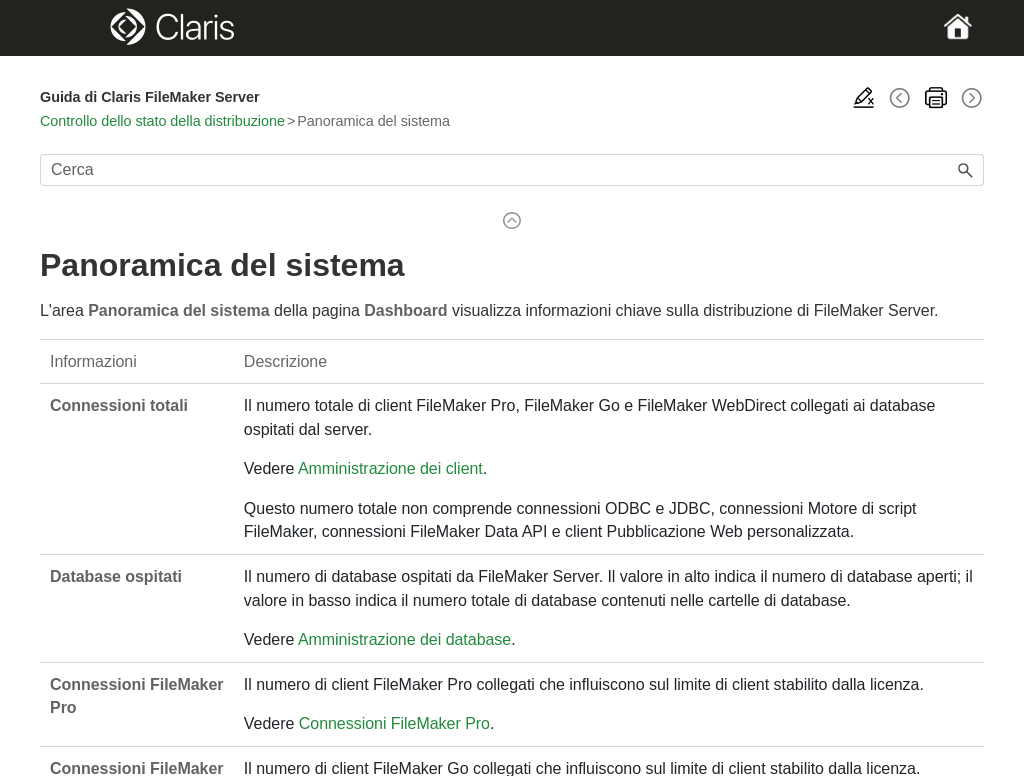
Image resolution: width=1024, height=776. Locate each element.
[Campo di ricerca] (512, 170)
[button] (966, 170)
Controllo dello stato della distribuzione (162, 121)
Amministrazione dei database (404, 639)
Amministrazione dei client (390, 468)
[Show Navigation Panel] (85, 28)
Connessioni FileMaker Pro (394, 723)
